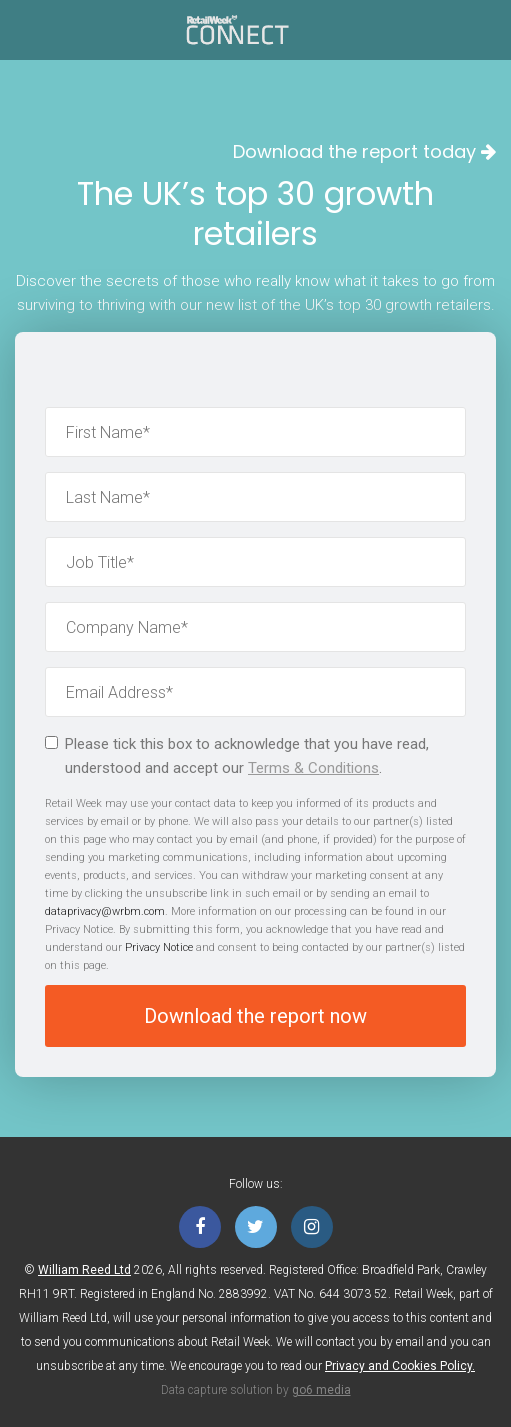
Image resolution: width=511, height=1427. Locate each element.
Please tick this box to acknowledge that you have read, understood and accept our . (237, 756)
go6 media (321, 1390)
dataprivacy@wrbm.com (105, 911)
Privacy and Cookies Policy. (400, 1366)
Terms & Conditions (313, 768)
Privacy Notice (159, 947)
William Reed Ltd (84, 1270)
